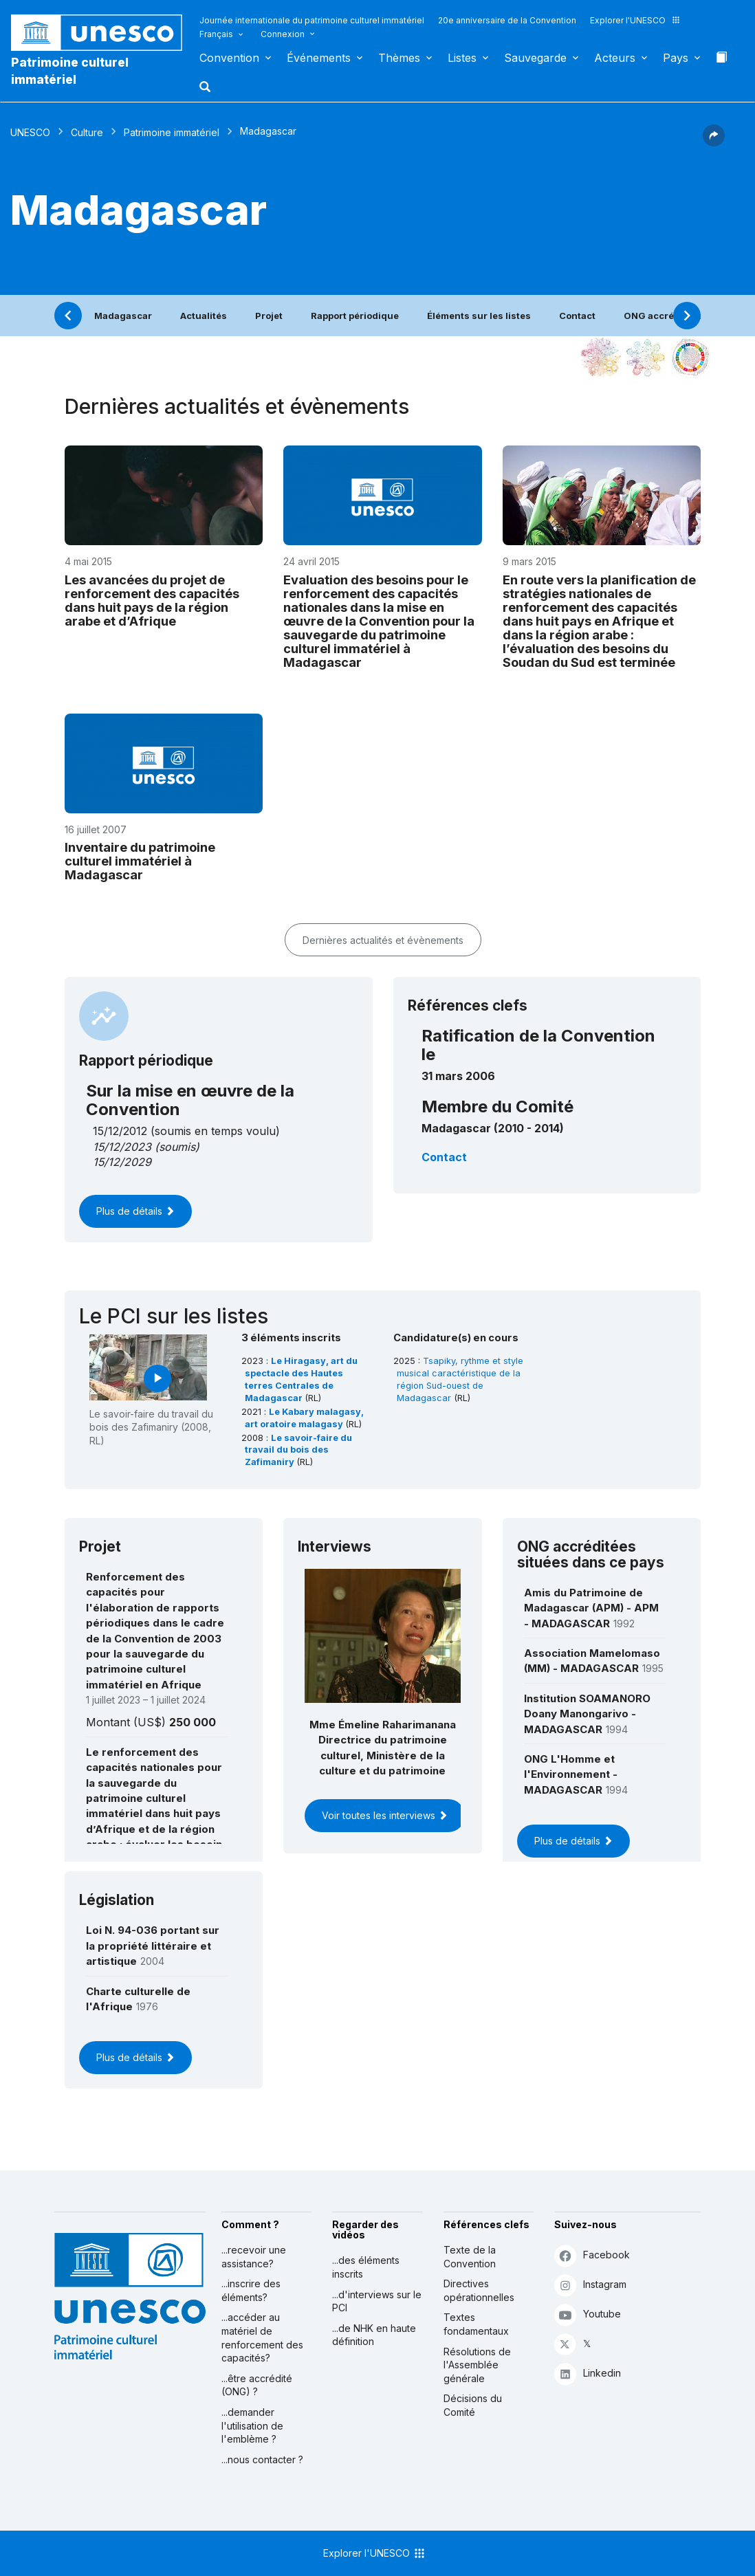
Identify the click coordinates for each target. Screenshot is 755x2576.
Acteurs (614, 58)
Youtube (587, 2314)
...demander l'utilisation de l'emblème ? (252, 2425)
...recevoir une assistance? (253, 2256)
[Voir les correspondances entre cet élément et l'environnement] (645, 357)
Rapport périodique (355, 315)
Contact (577, 315)
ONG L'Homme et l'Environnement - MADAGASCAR (570, 1774)
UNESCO (30, 132)
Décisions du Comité (473, 2405)
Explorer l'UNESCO (635, 20)
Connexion (283, 34)
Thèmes (399, 58)
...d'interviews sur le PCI (377, 2301)
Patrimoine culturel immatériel (70, 71)
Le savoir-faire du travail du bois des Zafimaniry (298, 1450)
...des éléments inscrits (366, 2267)
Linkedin (587, 2373)
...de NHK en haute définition (374, 2335)
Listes (462, 58)
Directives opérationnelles (479, 2290)
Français (216, 34)
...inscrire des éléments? (251, 2290)
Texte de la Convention (470, 2256)
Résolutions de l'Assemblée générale (477, 2365)
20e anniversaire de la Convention (507, 20)
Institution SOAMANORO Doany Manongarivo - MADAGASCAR (587, 1714)
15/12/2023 (122, 1147)
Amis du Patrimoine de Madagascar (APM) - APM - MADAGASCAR (591, 1608)
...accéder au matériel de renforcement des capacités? (262, 2337)
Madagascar (123, 315)
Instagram (590, 2285)
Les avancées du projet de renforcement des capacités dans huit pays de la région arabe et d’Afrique (152, 600)
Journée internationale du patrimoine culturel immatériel (311, 20)
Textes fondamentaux (476, 2324)
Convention (229, 58)
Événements (319, 58)
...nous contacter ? (262, 2459)
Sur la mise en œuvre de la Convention (190, 1100)
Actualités (203, 315)
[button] (206, 91)
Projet (269, 315)
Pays (675, 58)
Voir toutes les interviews (385, 1815)
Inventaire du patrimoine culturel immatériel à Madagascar (140, 860)
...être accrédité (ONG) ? (256, 2385)
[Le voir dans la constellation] (601, 357)
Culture (87, 132)
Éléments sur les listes (479, 315)
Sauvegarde (535, 58)
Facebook (592, 2255)
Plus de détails (135, 1211)
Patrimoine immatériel (171, 132)
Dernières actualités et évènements (383, 940)
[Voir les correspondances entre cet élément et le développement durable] (690, 357)
